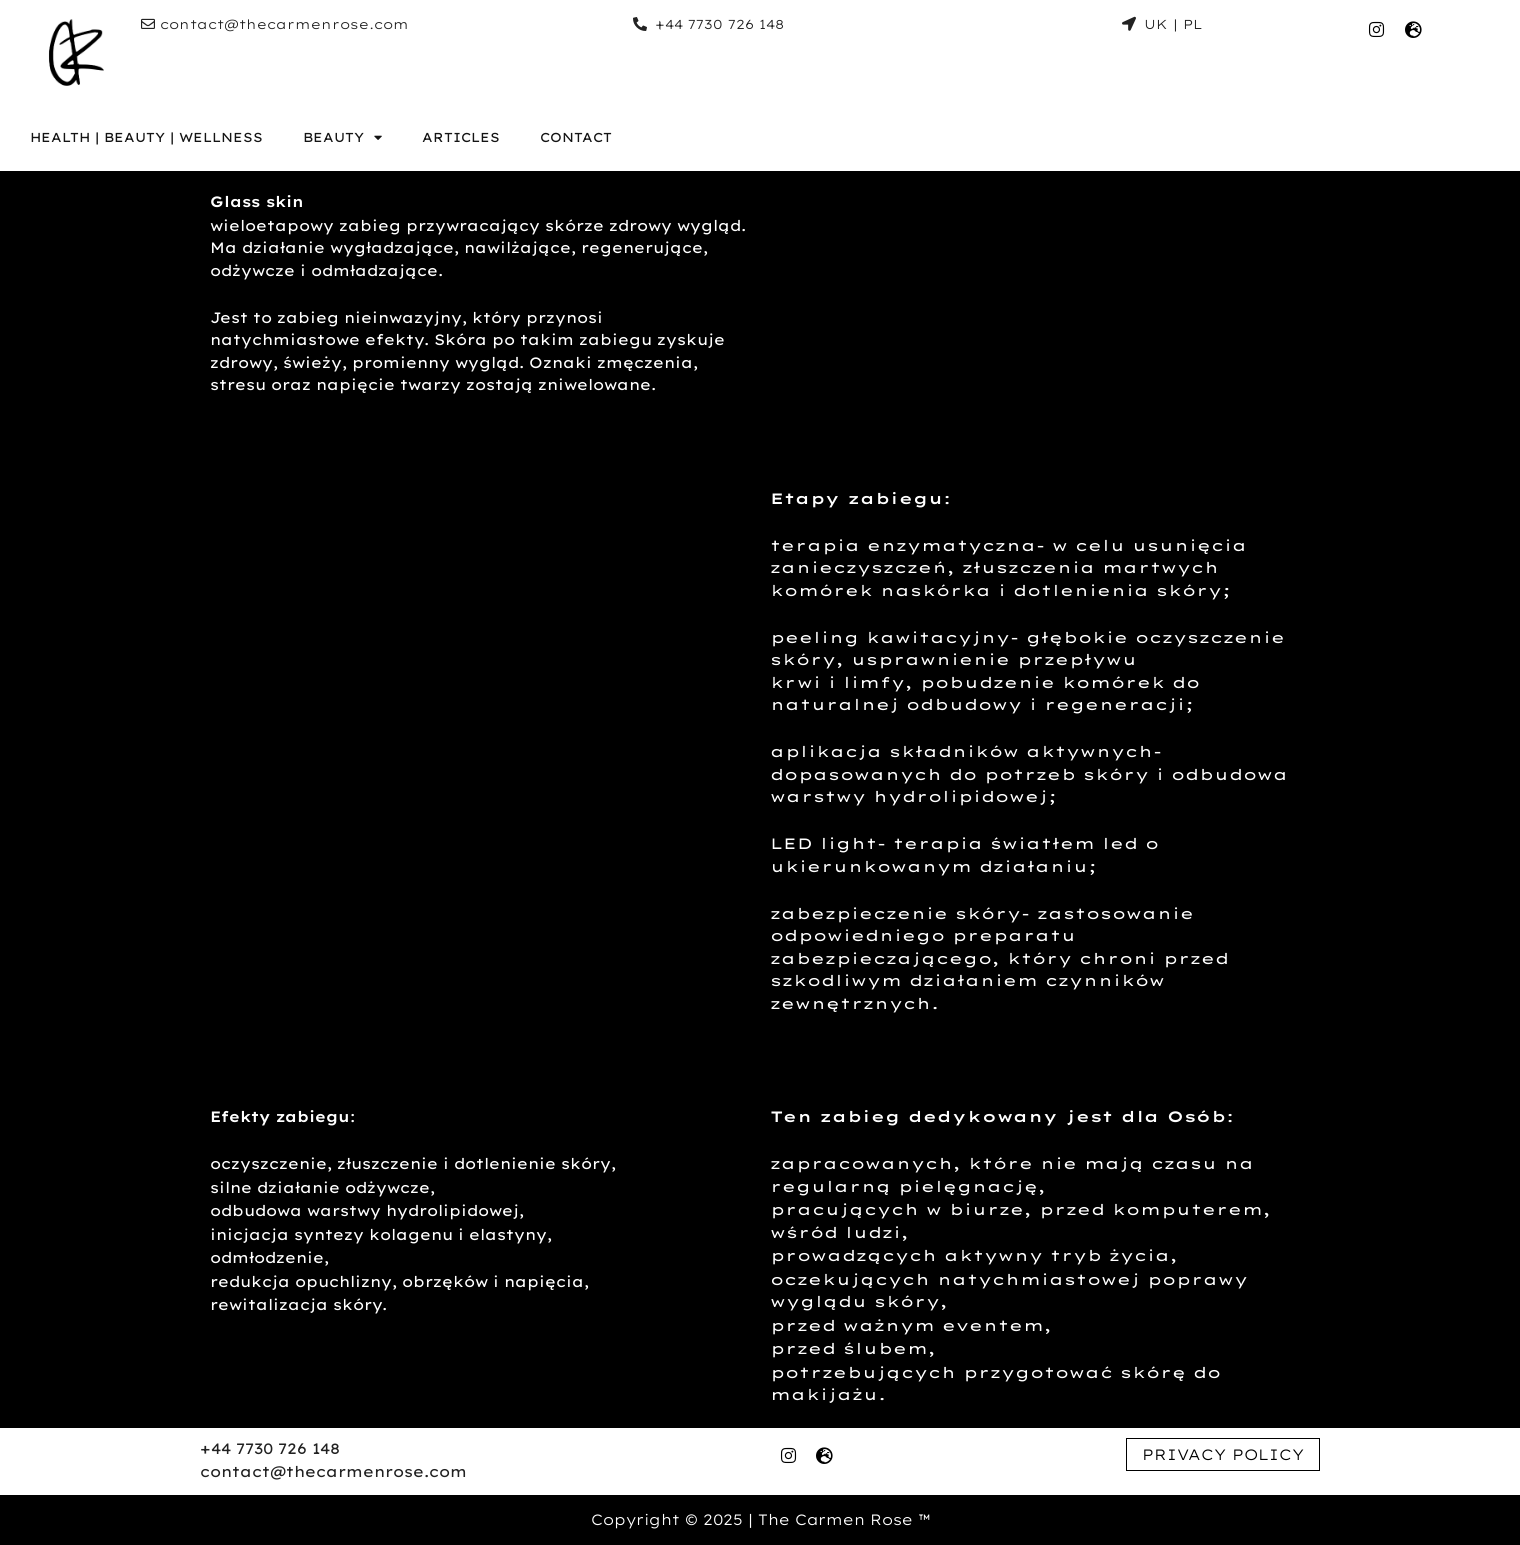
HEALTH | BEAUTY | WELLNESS (146, 137)
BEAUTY (342, 137)
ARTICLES (461, 137)
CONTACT (576, 137)
